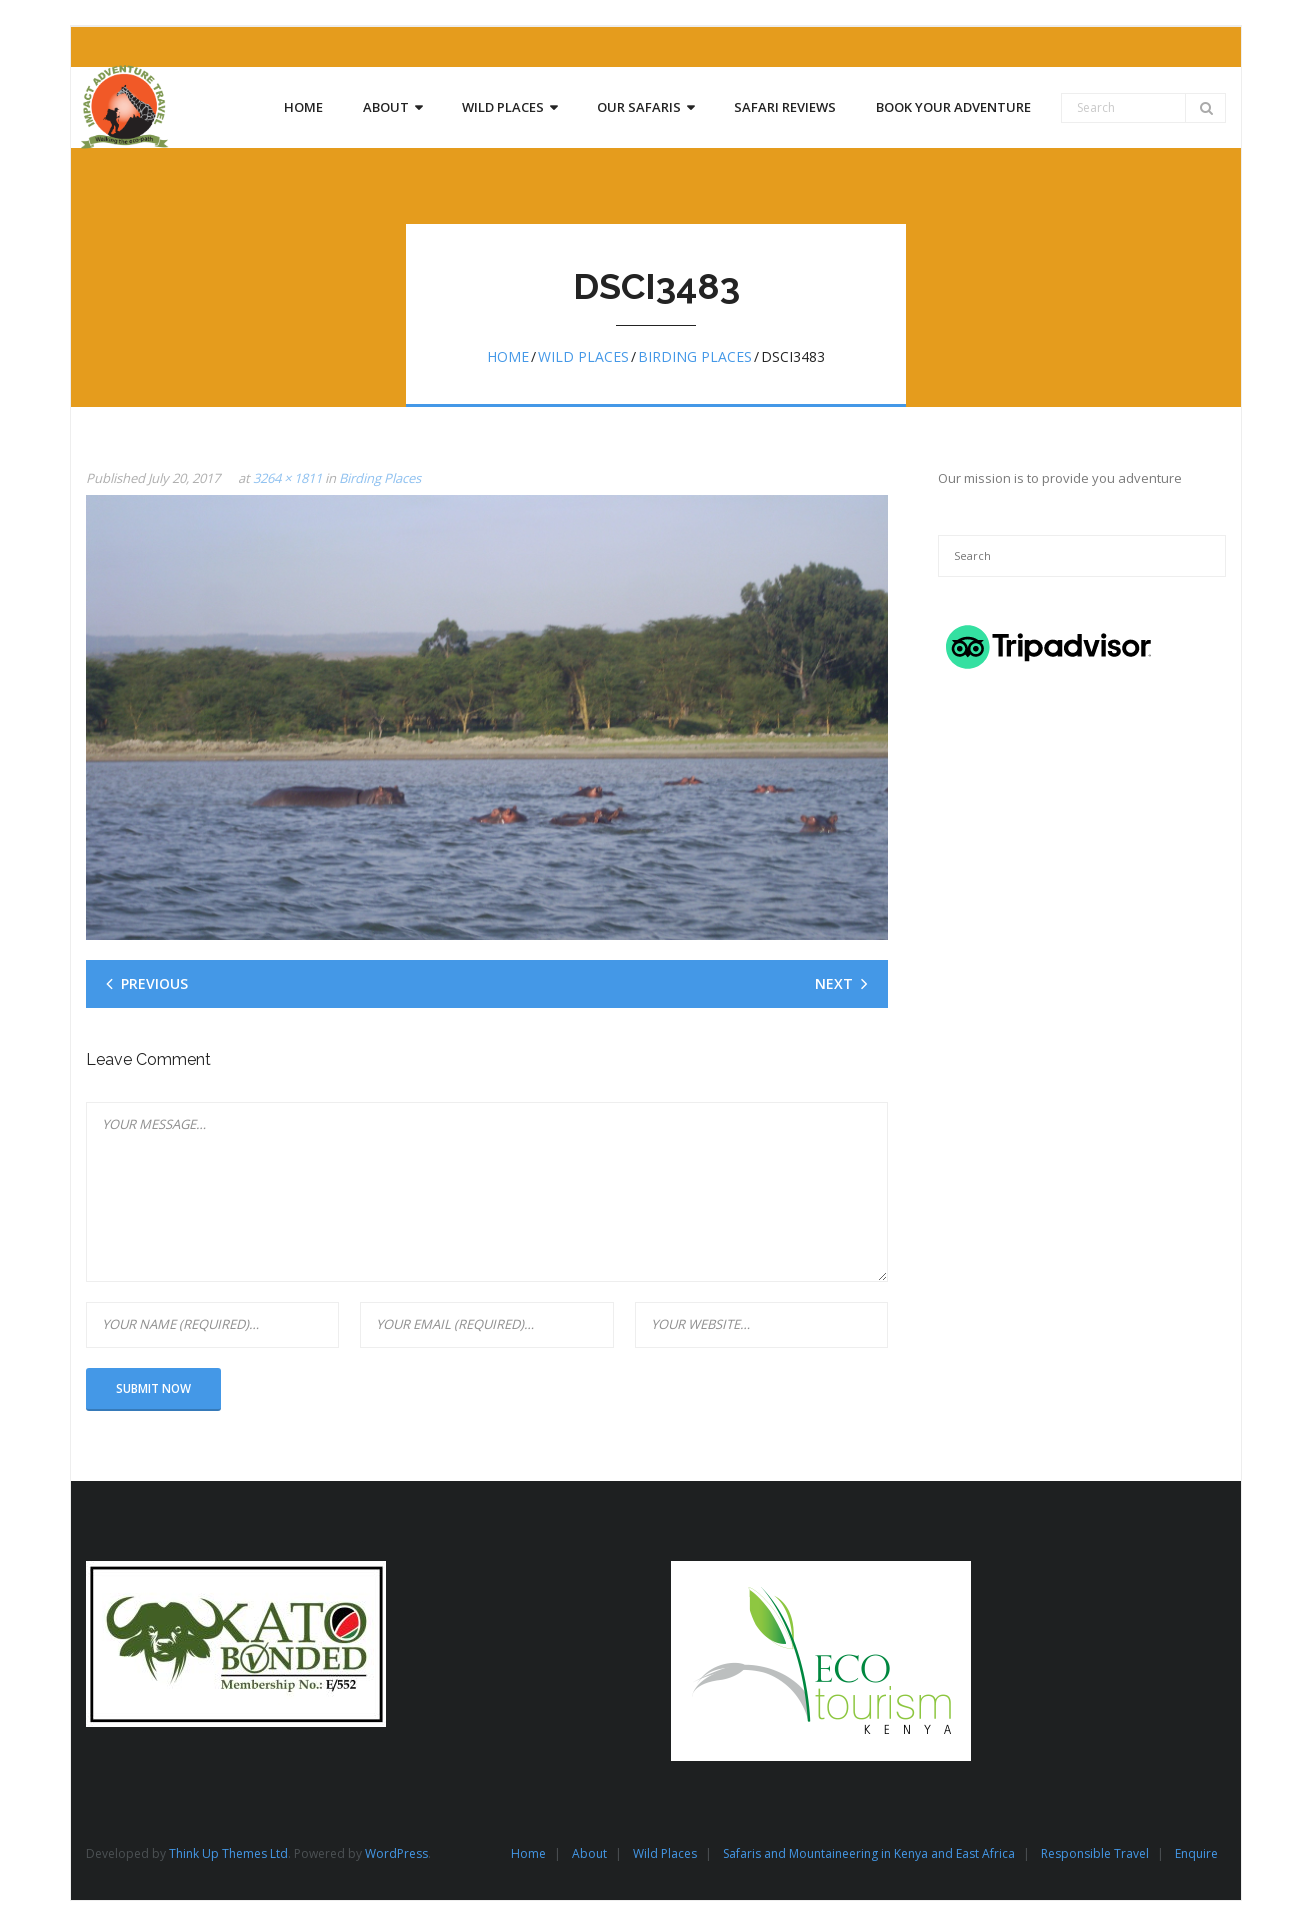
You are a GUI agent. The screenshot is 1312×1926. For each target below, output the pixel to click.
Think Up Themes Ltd (228, 1853)
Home (508, 356)
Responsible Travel (1095, 1853)
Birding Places (695, 356)
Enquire (1196, 1853)
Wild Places (583, 356)
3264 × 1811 (287, 478)
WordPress (396, 1853)
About (589, 1853)
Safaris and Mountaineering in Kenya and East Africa (869, 1853)
